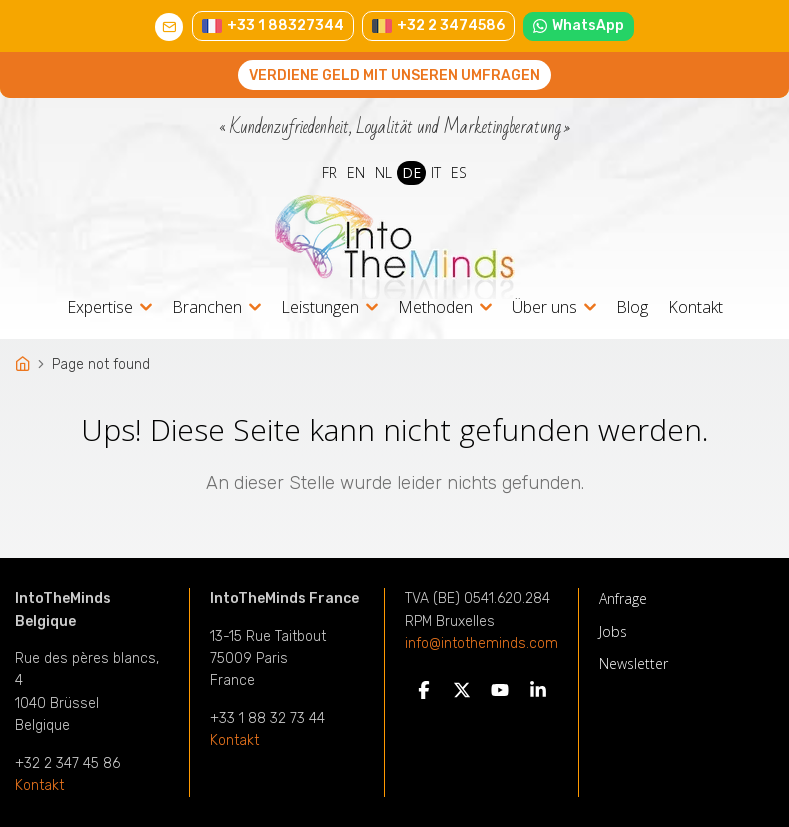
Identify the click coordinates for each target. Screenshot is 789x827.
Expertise (100, 308)
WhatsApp (579, 25)
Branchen (207, 308)
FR (329, 172)
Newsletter (633, 663)
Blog (632, 307)
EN (356, 172)
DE (411, 172)
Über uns (544, 308)
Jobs (613, 631)
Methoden (435, 308)
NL (383, 172)
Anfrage (623, 598)
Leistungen (320, 308)
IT (436, 172)
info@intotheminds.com (481, 644)
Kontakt (695, 307)
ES (459, 172)
